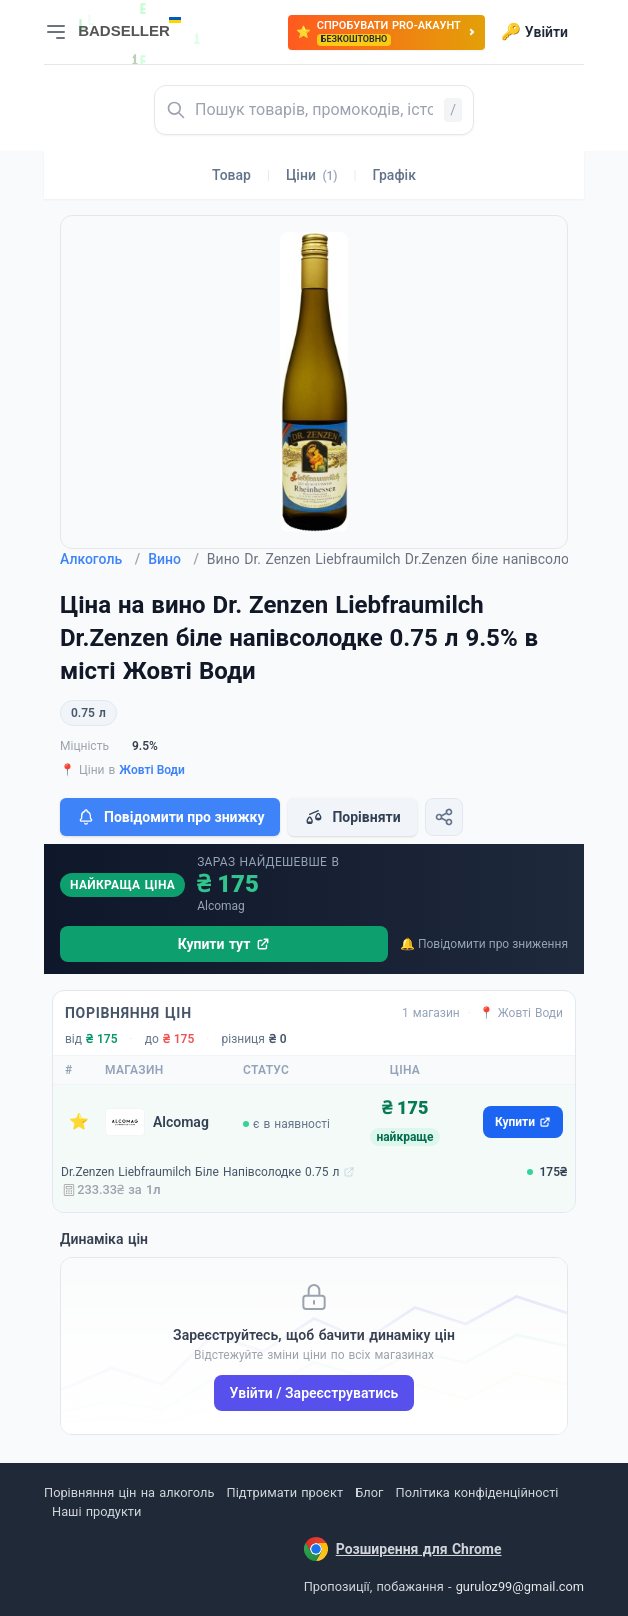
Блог (369, 1492)
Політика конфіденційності (477, 1492)
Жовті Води (152, 770)
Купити (523, 1122)
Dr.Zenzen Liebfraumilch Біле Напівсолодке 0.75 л (200, 1172)
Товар (231, 175)
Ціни (312, 175)
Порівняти (352, 817)
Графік (394, 175)
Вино (173, 559)
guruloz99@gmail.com (520, 1586)
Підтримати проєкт (285, 1492)
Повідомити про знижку (170, 817)
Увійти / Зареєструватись (314, 1393)
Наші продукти (96, 1511)
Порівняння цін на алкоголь (129, 1492)
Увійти (534, 32)
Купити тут (224, 944)
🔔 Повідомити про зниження (484, 944)
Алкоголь (100, 559)
